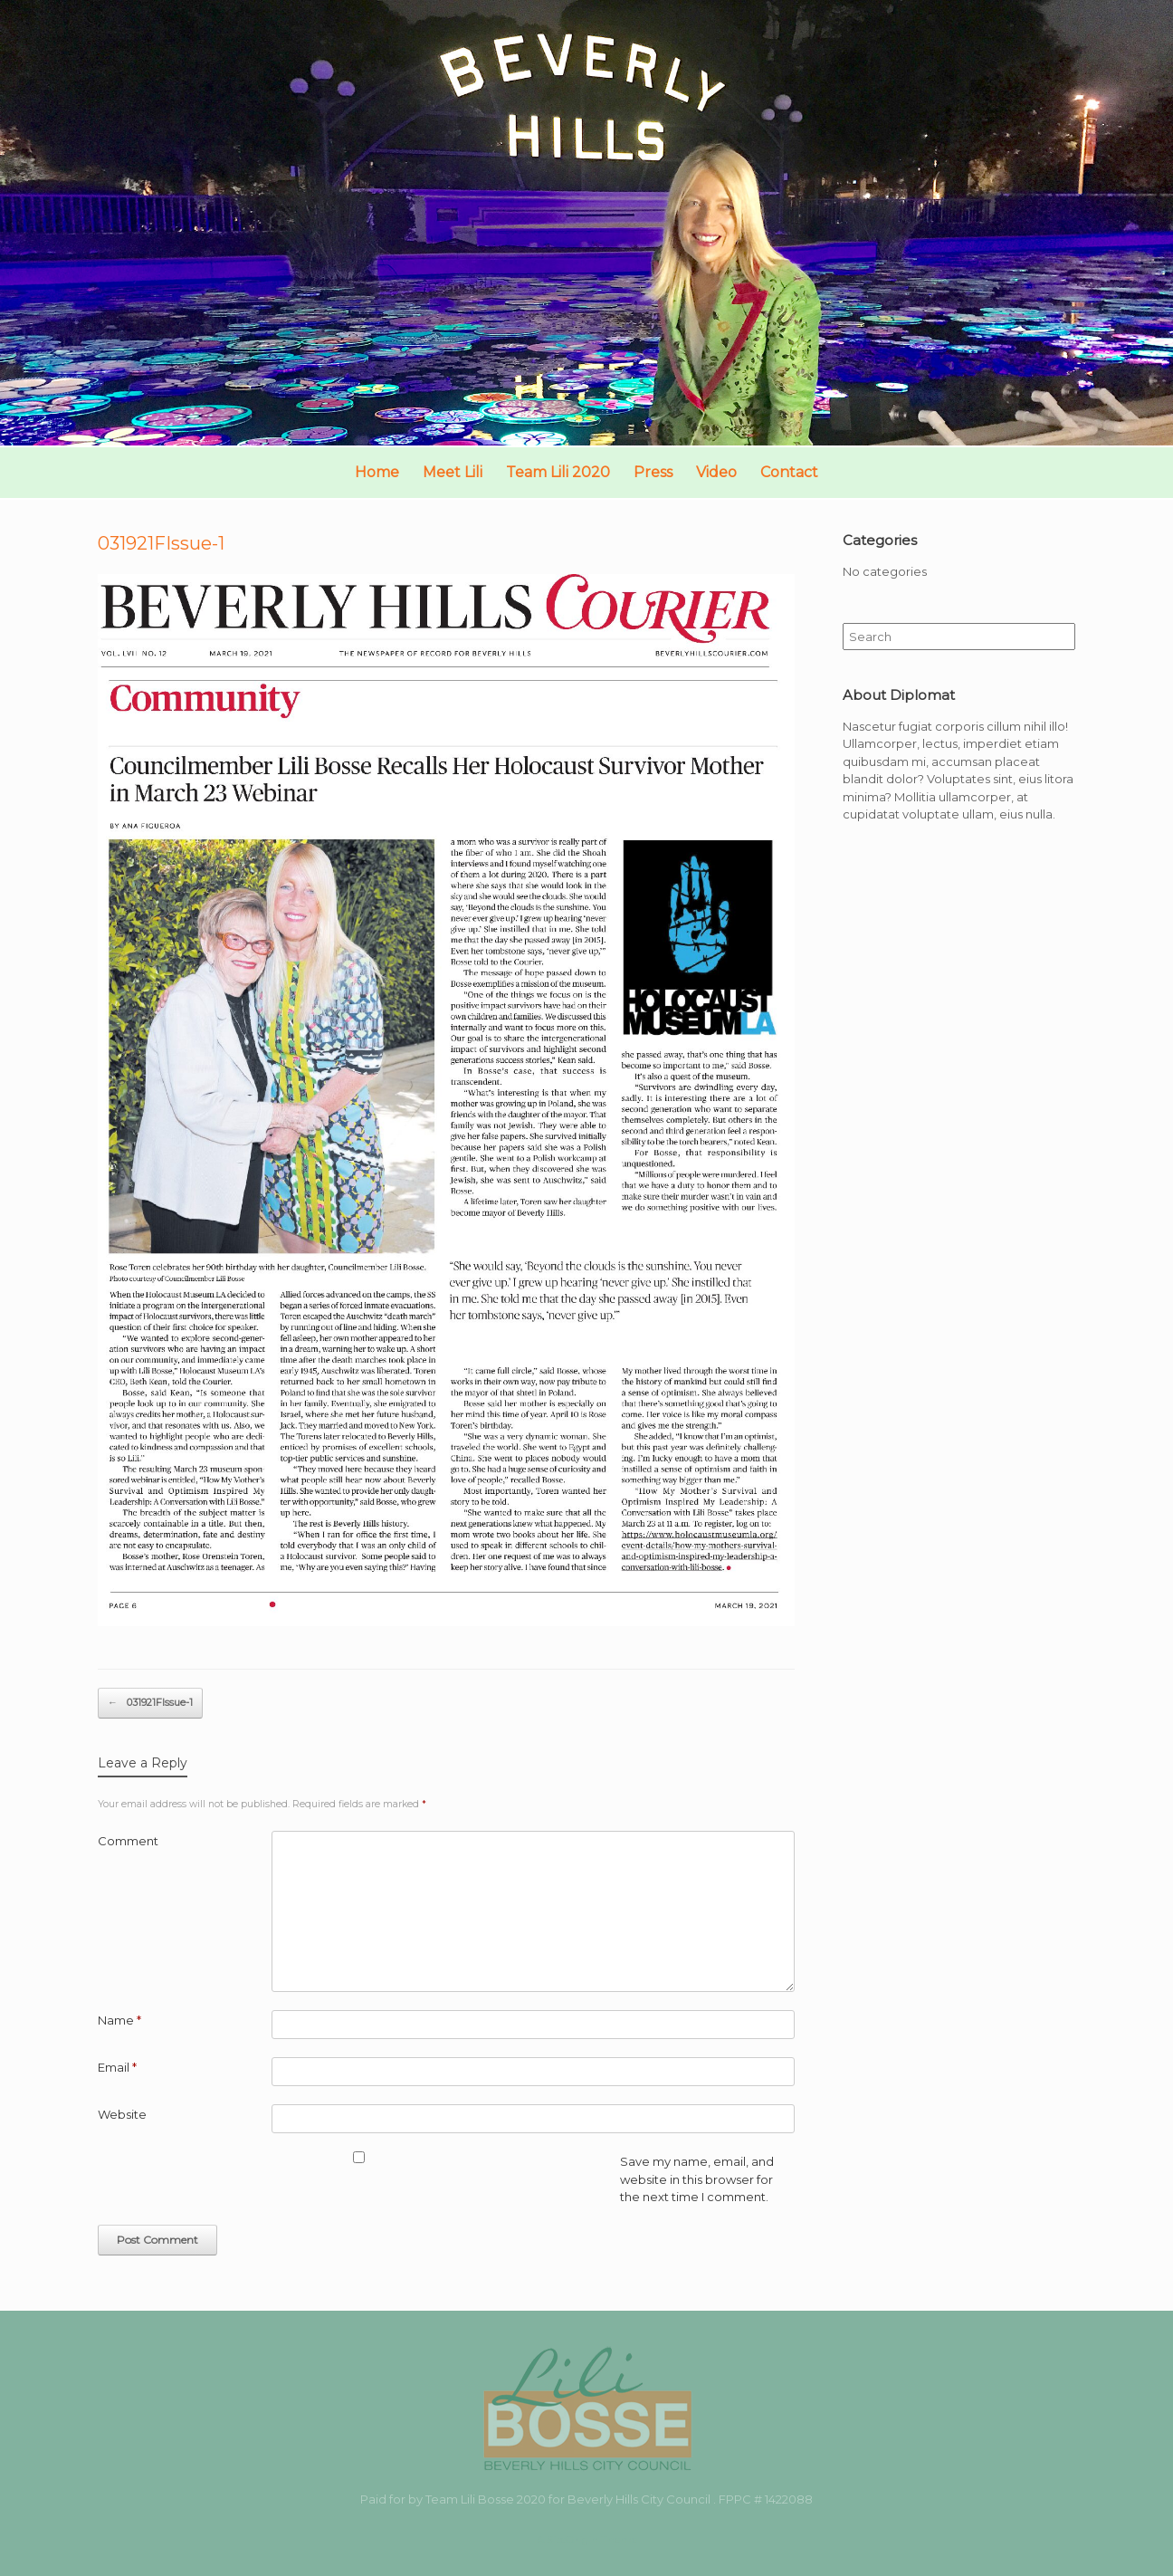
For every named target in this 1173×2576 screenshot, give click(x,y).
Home (377, 472)
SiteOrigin (572, 2539)
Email (117, 2067)
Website (122, 2114)
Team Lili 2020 (558, 472)
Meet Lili (452, 472)
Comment (128, 1841)
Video (716, 472)
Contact (789, 472)
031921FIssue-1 (150, 1703)
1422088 (789, 2499)
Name (119, 2020)
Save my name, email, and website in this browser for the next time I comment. (697, 2179)
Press (653, 472)
